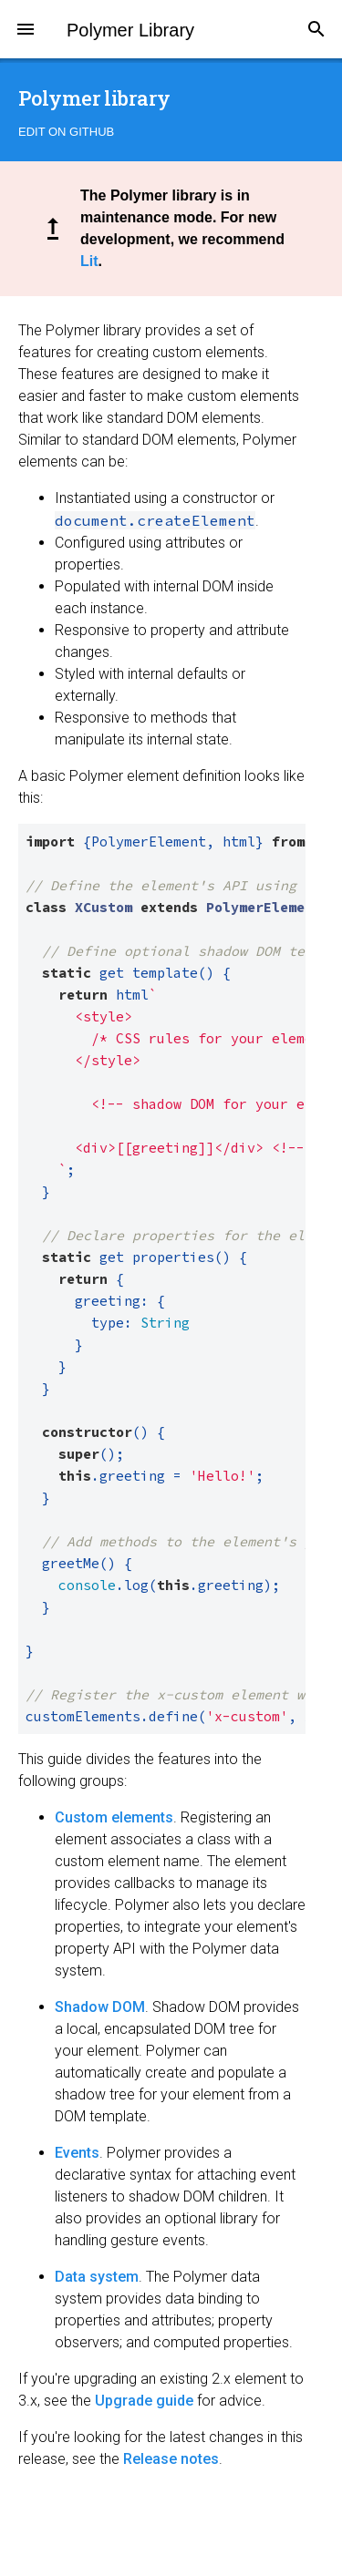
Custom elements (114, 1817)
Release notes (171, 2459)
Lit (89, 261)
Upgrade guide (144, 2400)
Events (77, 2152)
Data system (97, 2276)
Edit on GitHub (66, 132)
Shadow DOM (100, 2007)
